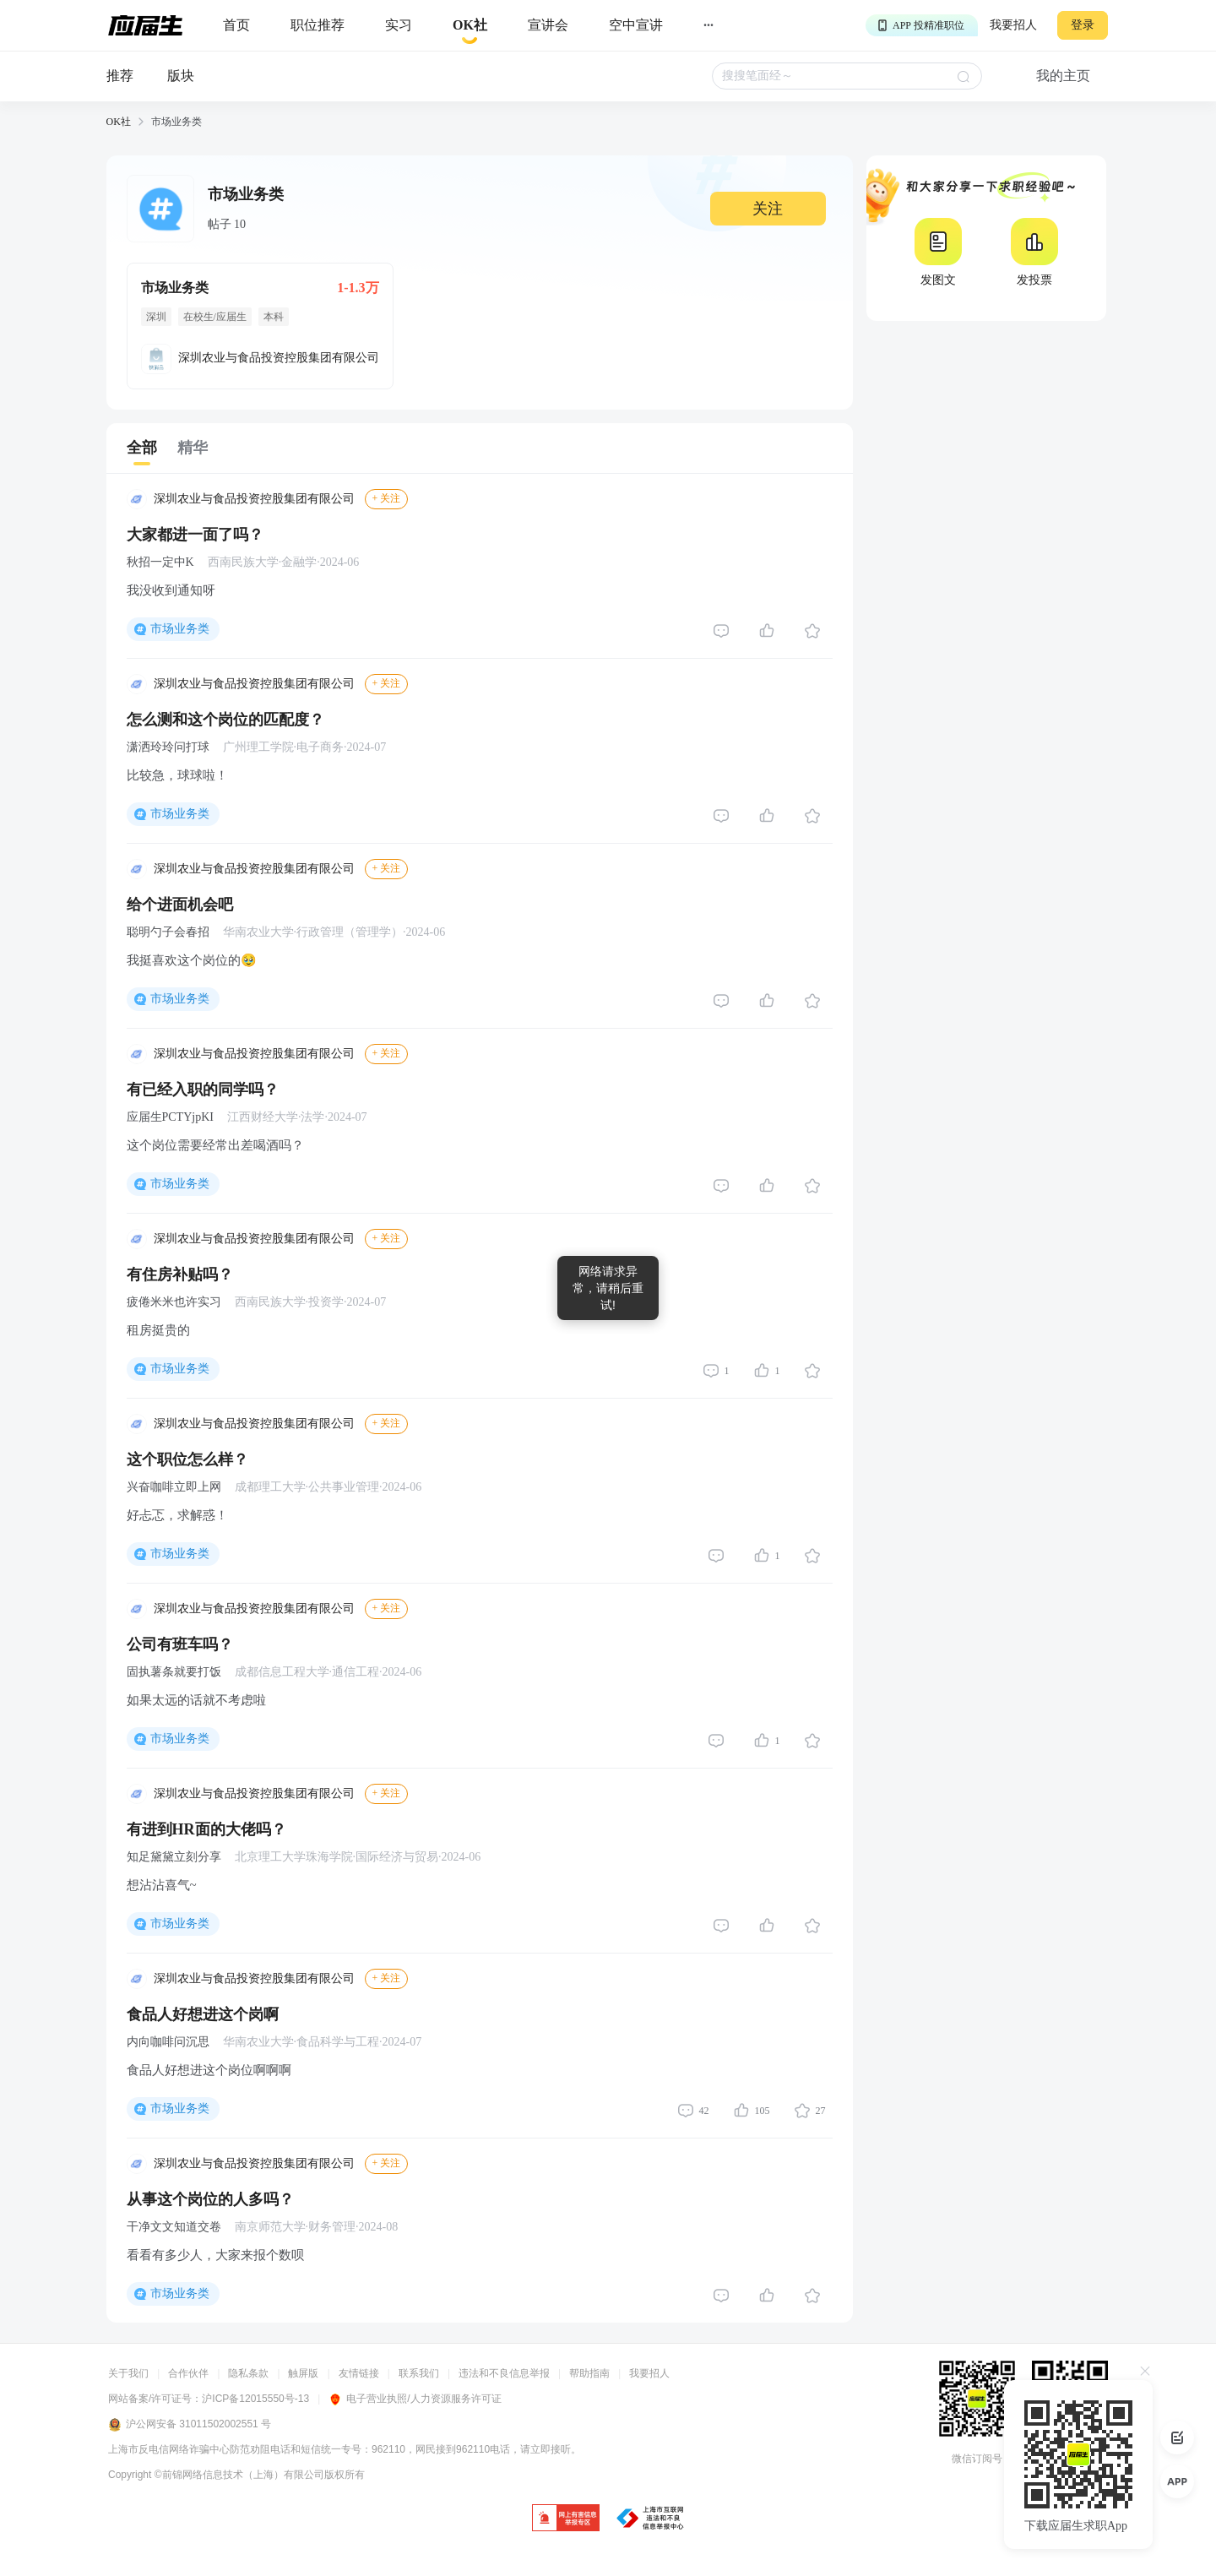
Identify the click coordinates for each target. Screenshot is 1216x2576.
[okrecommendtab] (470, 26)
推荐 (119, 75)
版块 (180, 75)
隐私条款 (248, 2373)
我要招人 (1013, 25)
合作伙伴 (188, 2373)
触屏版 (303, 2373)
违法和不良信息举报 (504, 2373)
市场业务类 (179, 628)
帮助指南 (589, 2373)
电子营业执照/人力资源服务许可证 (414, 2399)
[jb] (566, 2519)
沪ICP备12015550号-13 (255, 2399)
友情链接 (359, 2373)
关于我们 (128, 2373)
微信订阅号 (977, 2459)
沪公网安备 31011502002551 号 (189, 2425)
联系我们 (419, 2373)
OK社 (118, 122)
